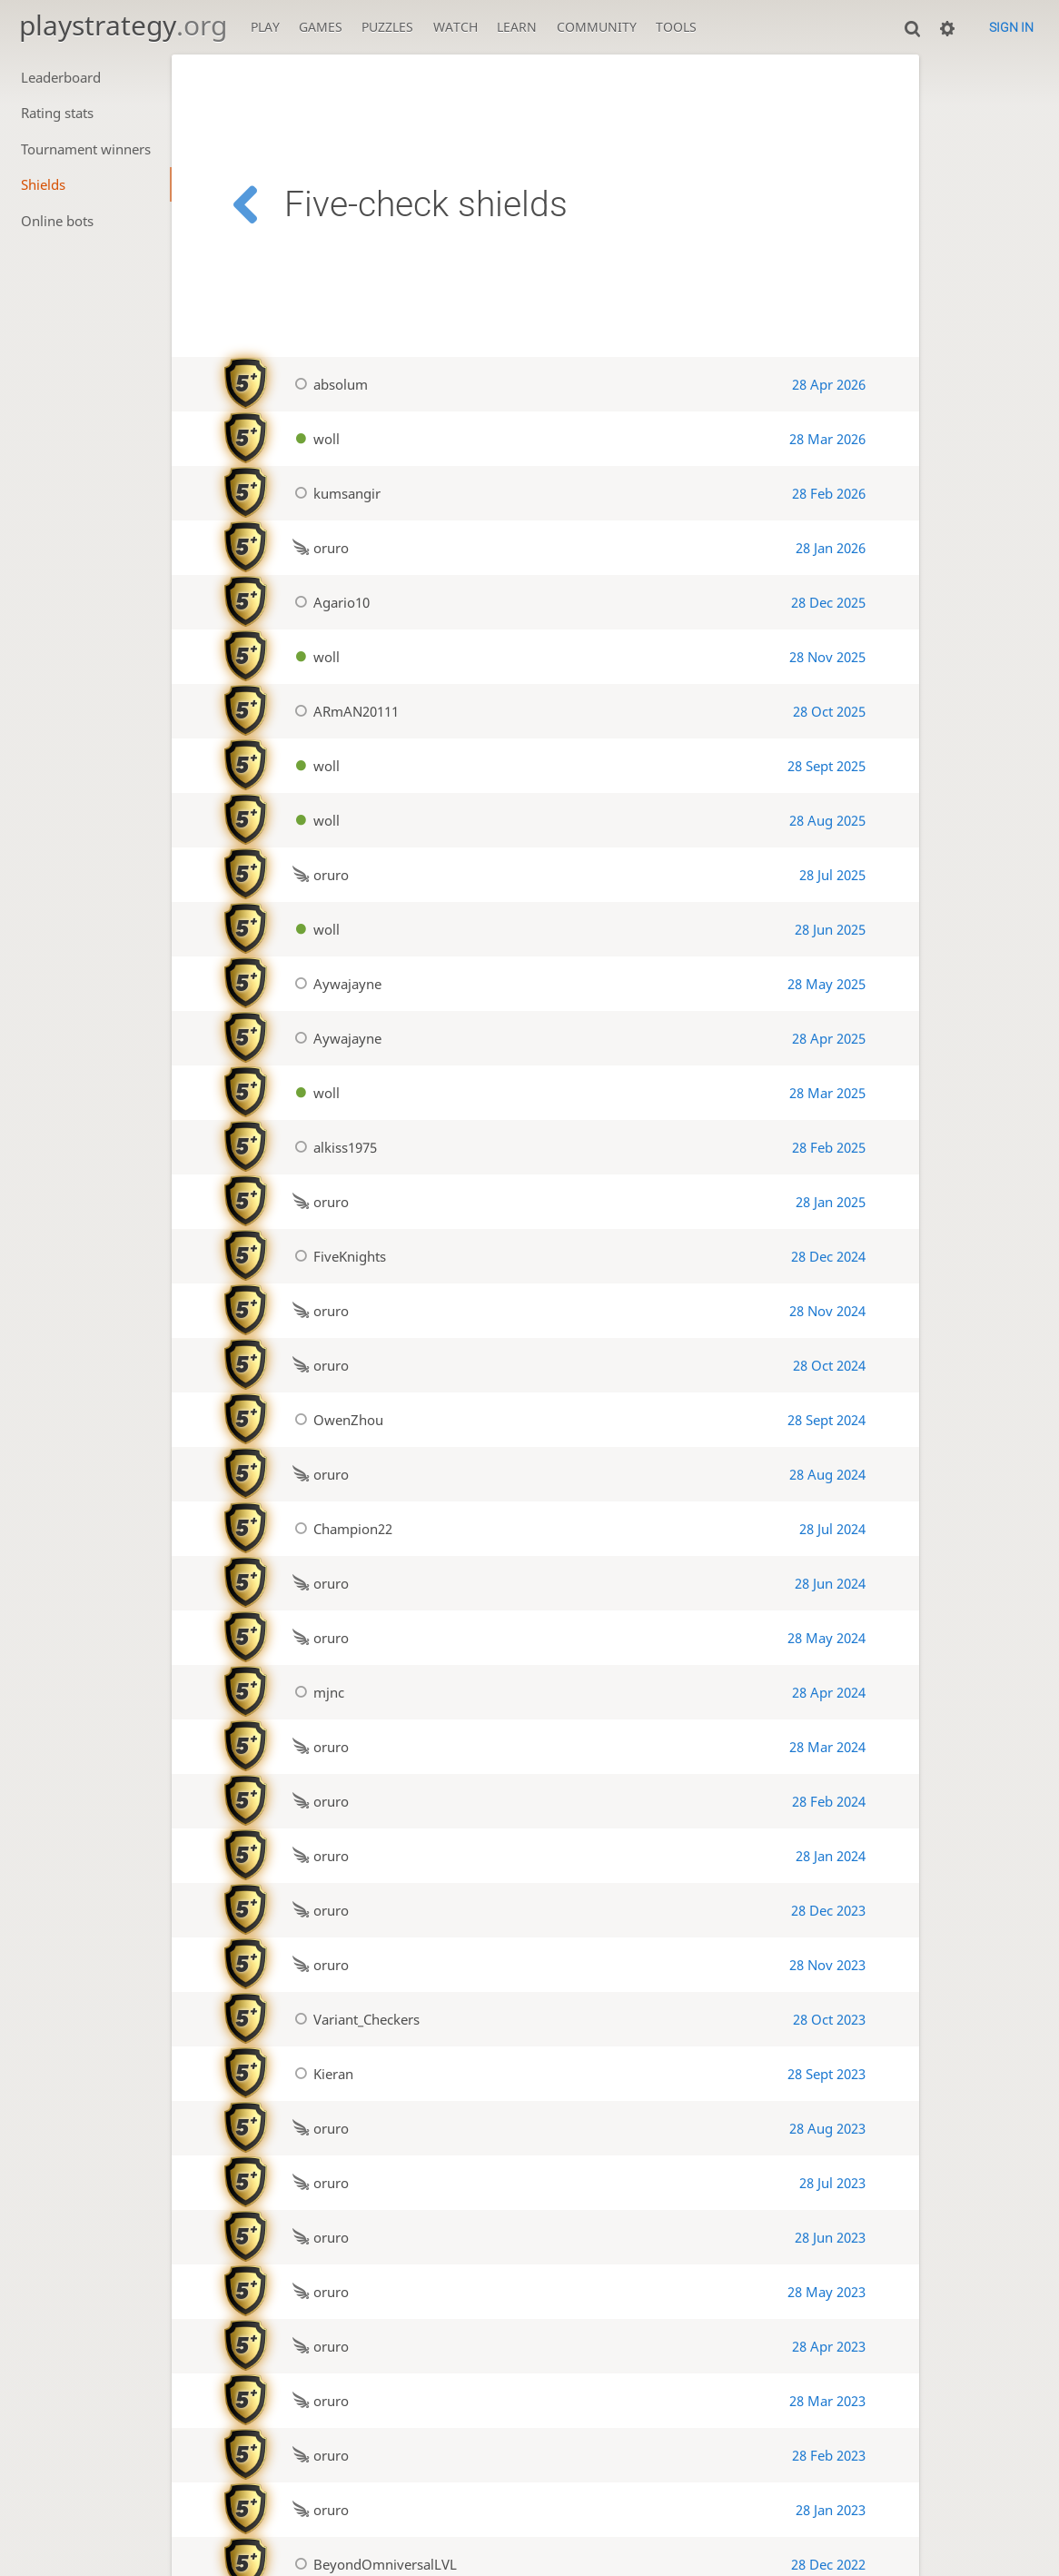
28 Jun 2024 (830, 1583)
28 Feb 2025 (829, 1147)
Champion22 (340, 1529)
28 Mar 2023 (827, 2401)
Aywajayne (334, 984)
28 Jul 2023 (832, 2183)
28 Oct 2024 (829, 1365)
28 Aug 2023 (827, 2128)
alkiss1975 (332, 1147)
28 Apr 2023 (829, 2346)
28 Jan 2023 (831, 2510)
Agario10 (329, 602)
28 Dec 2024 (828, 1256)
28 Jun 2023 (830, 2237)
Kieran (320, 2074)
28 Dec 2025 (828, 602)
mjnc (316, 1692)
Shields (43, 184)
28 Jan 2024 (831, 1856)
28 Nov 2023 (827, 1965)
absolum (328, 384)
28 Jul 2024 (832, 1529)
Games (320, 26)
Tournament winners (86, 149)
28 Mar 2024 (827, 1747)
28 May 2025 (826, 984)
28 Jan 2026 (831, 548)
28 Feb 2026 (829, 493)
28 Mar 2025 (827, 1093)
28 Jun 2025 (830, 929)
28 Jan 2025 (831, 1202)
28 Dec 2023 (828, 1910)
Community (597, 26)
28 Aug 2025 (827, 820)
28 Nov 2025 (827, 657)
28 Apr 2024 (829, 1692)
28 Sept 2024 (826, 1420)
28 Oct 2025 (829, 711)
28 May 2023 (826, 2292)
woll (314, 439)
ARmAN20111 (343, 711)
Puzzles (387, 26)
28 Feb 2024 (829, 1801)
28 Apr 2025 (829, 1038)
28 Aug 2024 (827, 1474)
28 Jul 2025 (832, 875)
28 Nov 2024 (827, 1311)
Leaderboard (61, 77)
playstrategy (123, 25)
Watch (455, 26)
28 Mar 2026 (827, 439)
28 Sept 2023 (826, 2074)
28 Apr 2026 (829, 384)
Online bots (57, 221)
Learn (517, 26)
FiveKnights (337, 1256)
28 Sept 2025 (826, 766)
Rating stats (57, 113)
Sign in (1011, 27)
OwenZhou (335, 1420)
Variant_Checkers (354, 2019)
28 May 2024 (826, 1638)
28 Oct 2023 (829, 2019)
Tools (676, 26)
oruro (318, 548)
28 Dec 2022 (828, 2564)
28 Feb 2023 (829, 2455)
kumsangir (334, 493)
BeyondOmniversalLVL (372, 2564)
